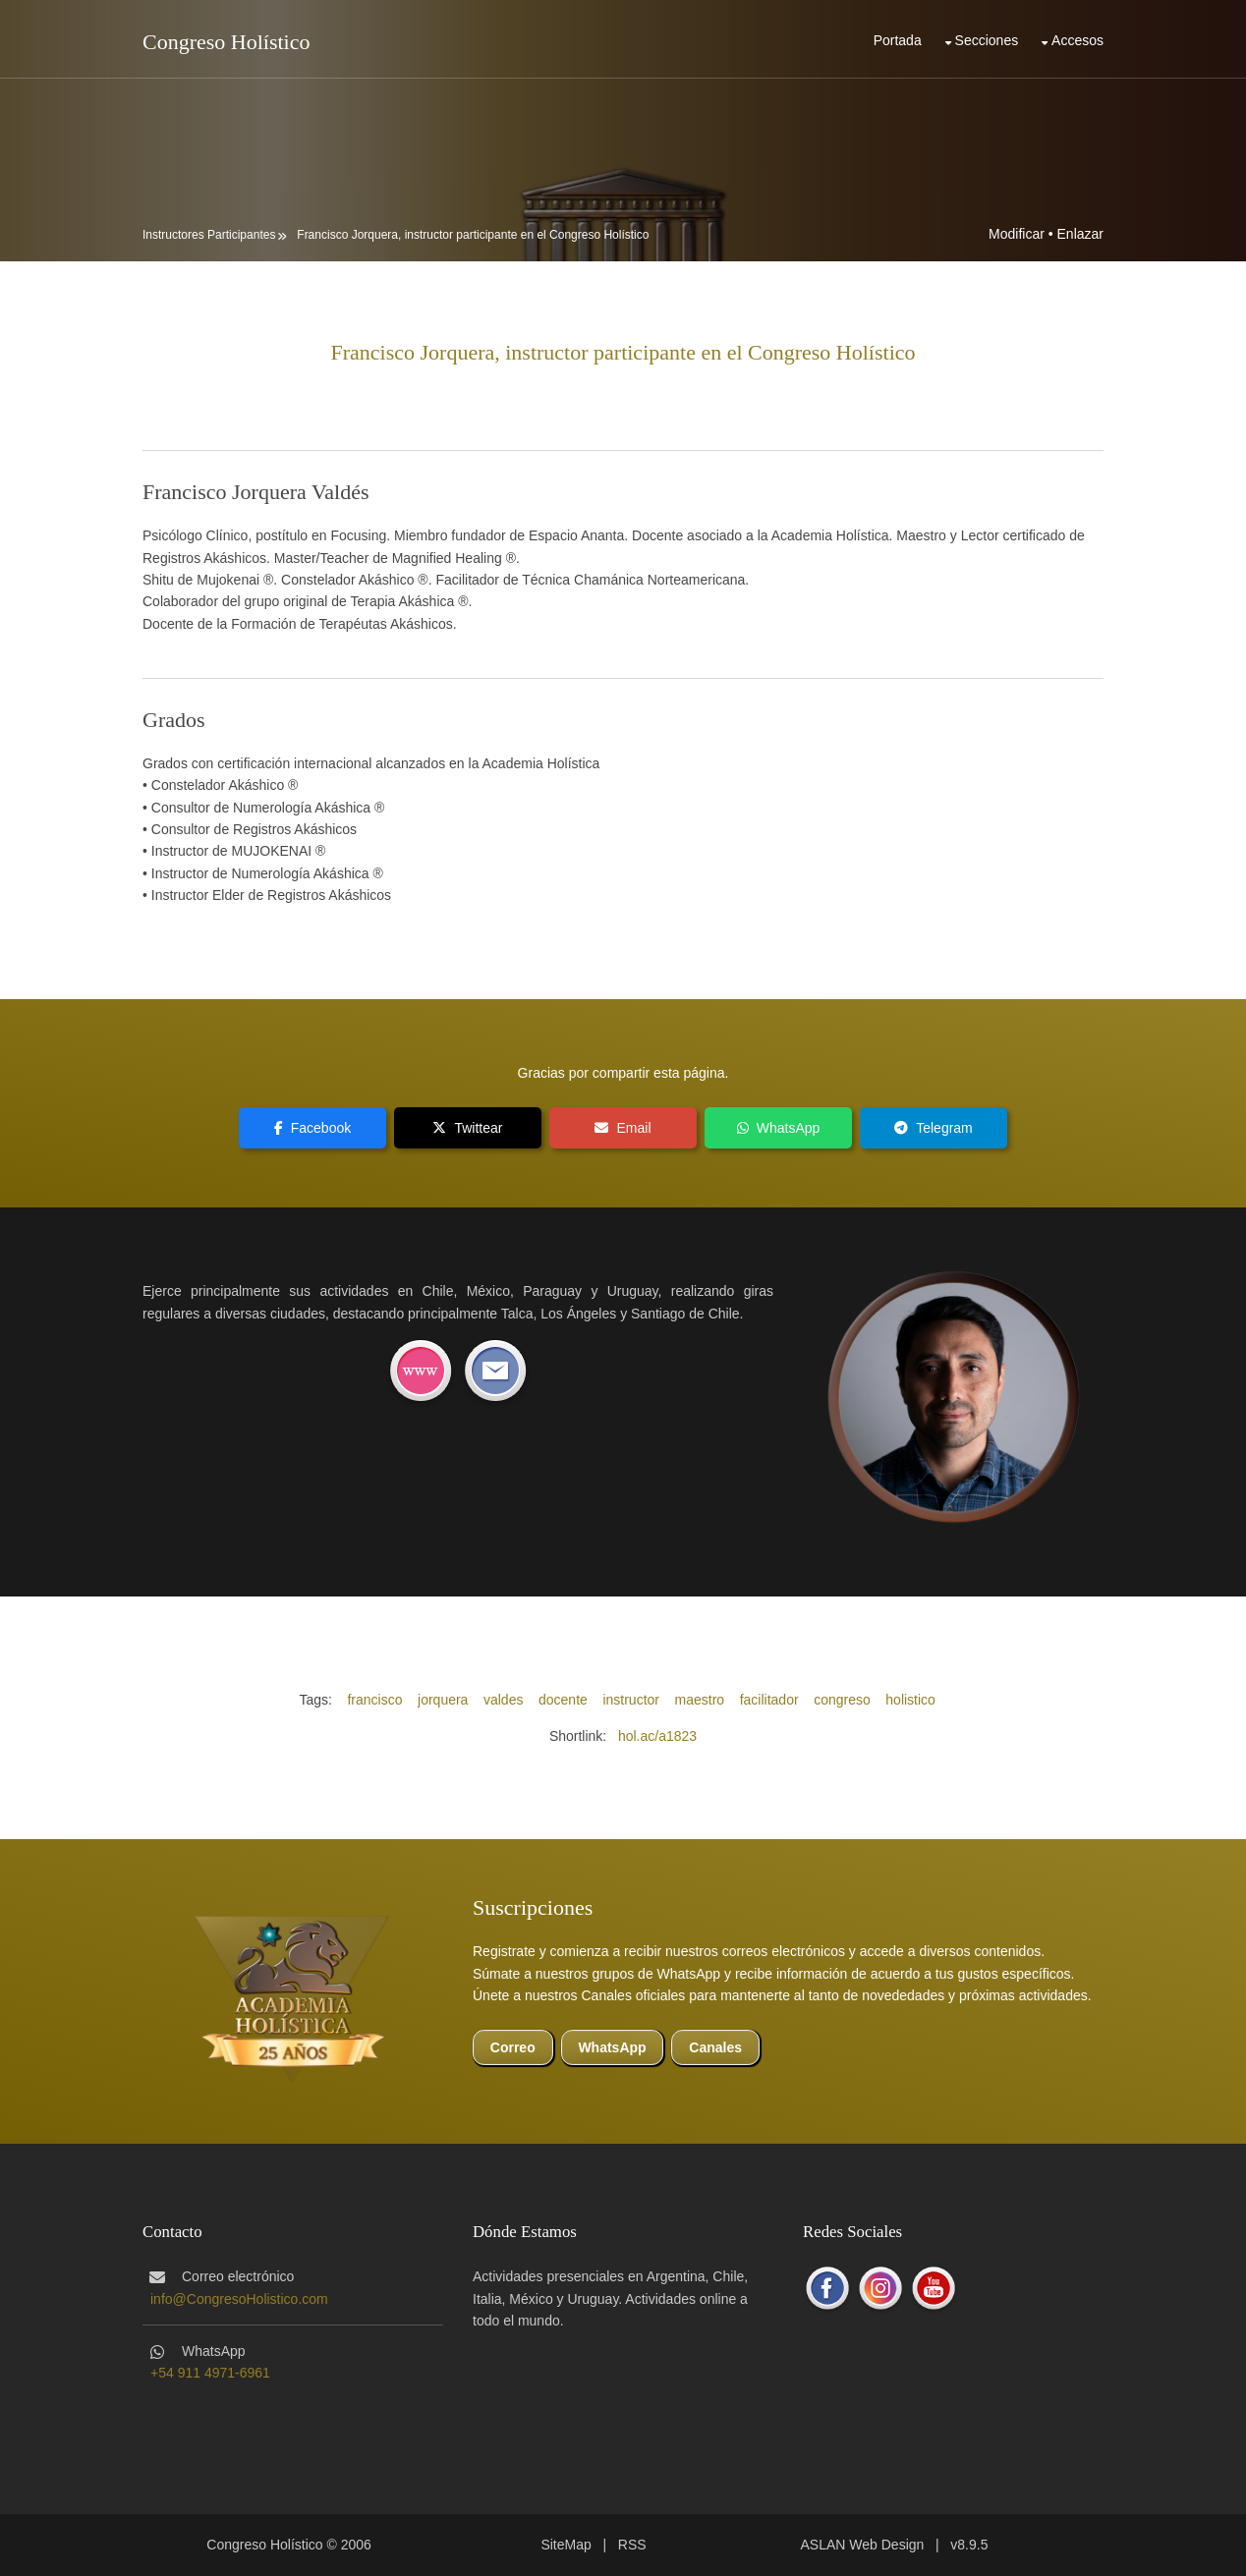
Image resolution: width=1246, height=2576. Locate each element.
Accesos (1077, 40)
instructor (630, 1700)
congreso (842, 1700)
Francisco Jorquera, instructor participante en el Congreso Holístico (473, 235)
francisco (374, 1700)
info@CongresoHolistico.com (239, 2299)
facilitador (769, 1700)
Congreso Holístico (226, 41)
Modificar (1017, 234)
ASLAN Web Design (863, 2544)
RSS (632, 2544)
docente (563, 1700)
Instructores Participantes (208, 235)
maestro (700, 1700)
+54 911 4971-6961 (210, 2372)
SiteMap (565, 2544)
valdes (503, 1700)
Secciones (987, 40)
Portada (898, 40)
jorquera (443, 1700)
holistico (910, 1700)
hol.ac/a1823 (657, 1736)
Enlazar (1080, 234)
